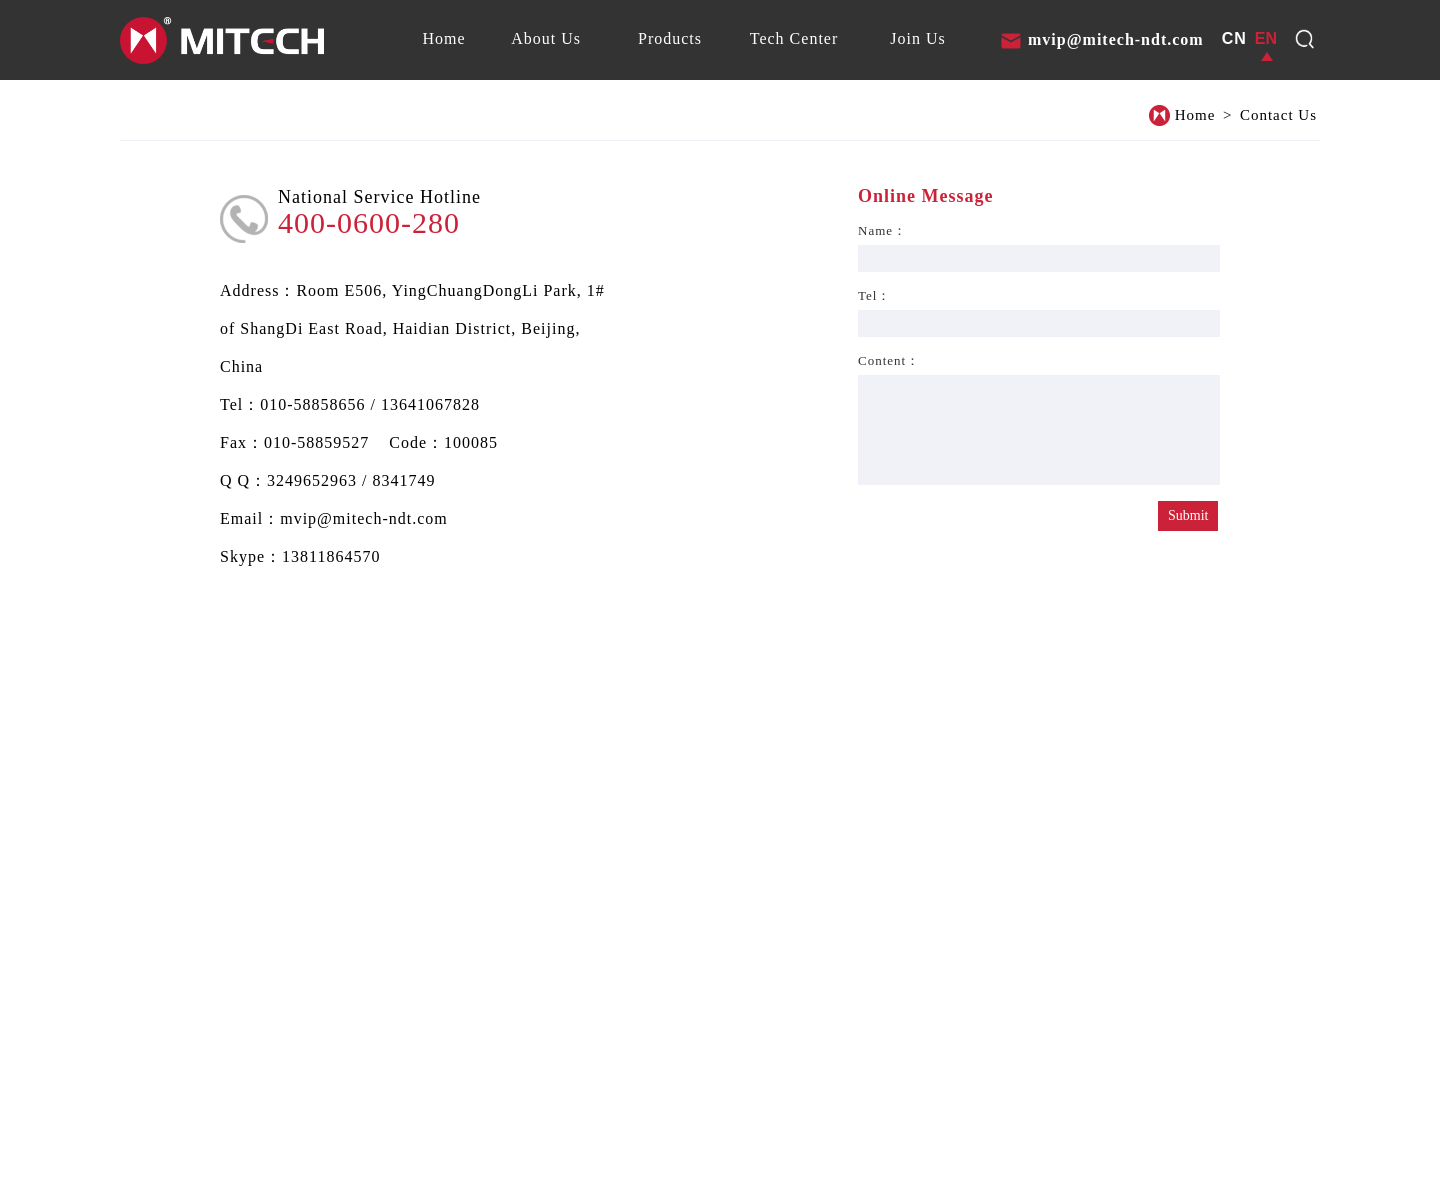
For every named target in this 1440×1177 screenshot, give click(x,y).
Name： (882, 230)
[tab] (443, 39)
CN (1234, 38)
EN (1266, 38)
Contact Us (1278, 115)
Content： (889, 360)
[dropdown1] (1305, 39)
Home (1195, 115)
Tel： (874, 295)
